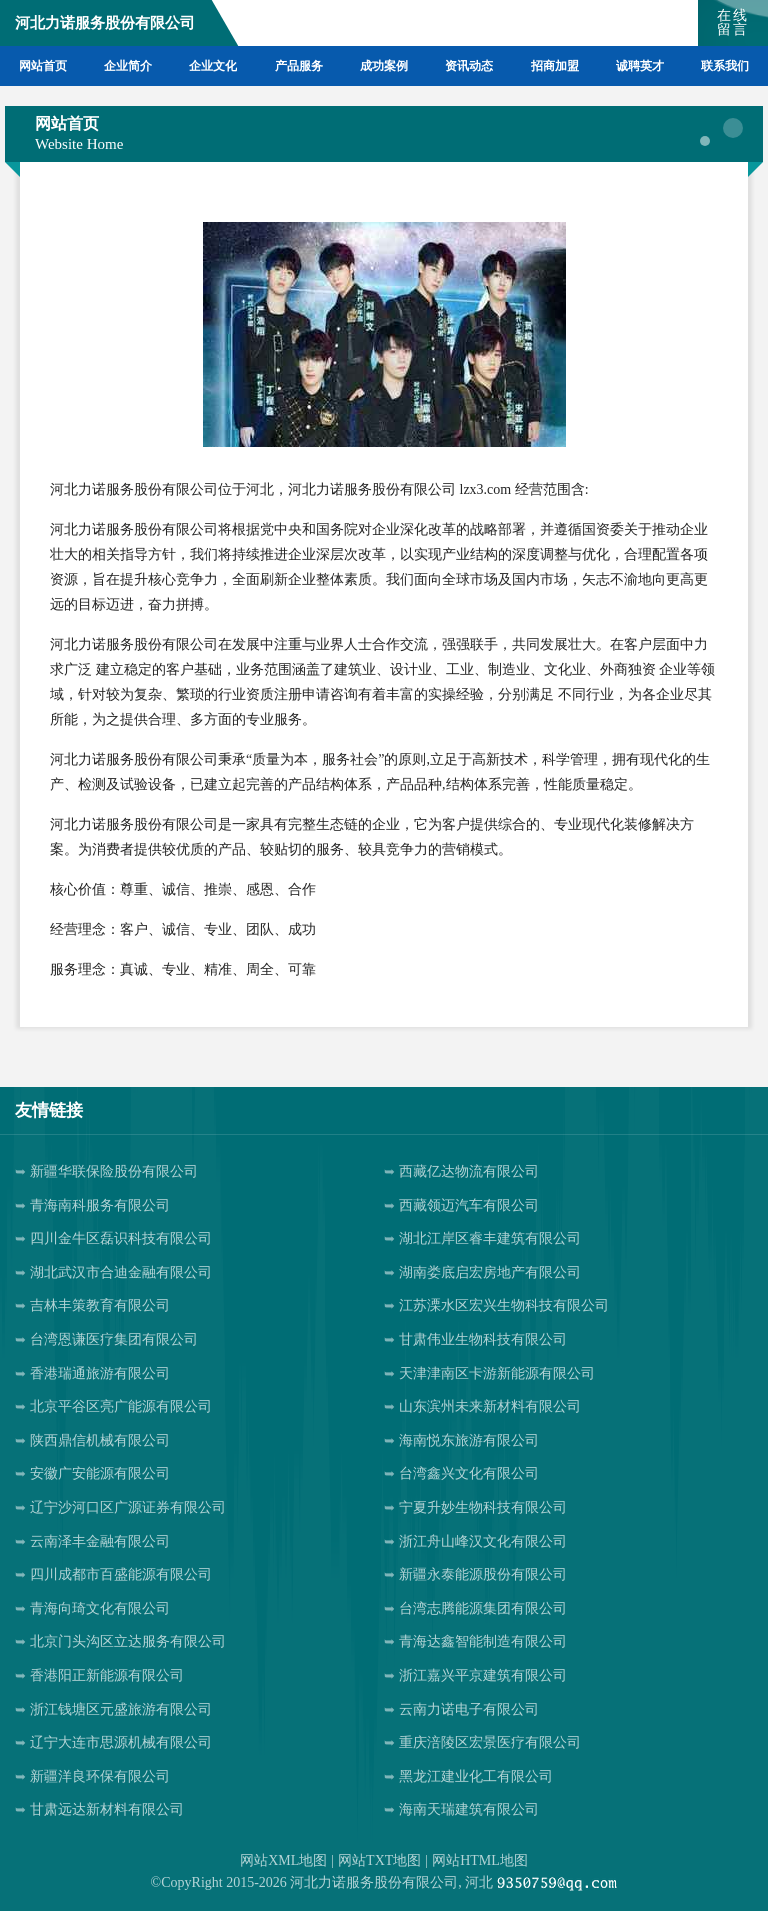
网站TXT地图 (379, 1860)
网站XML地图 (283, 1860)
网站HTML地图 (480, 1860)
